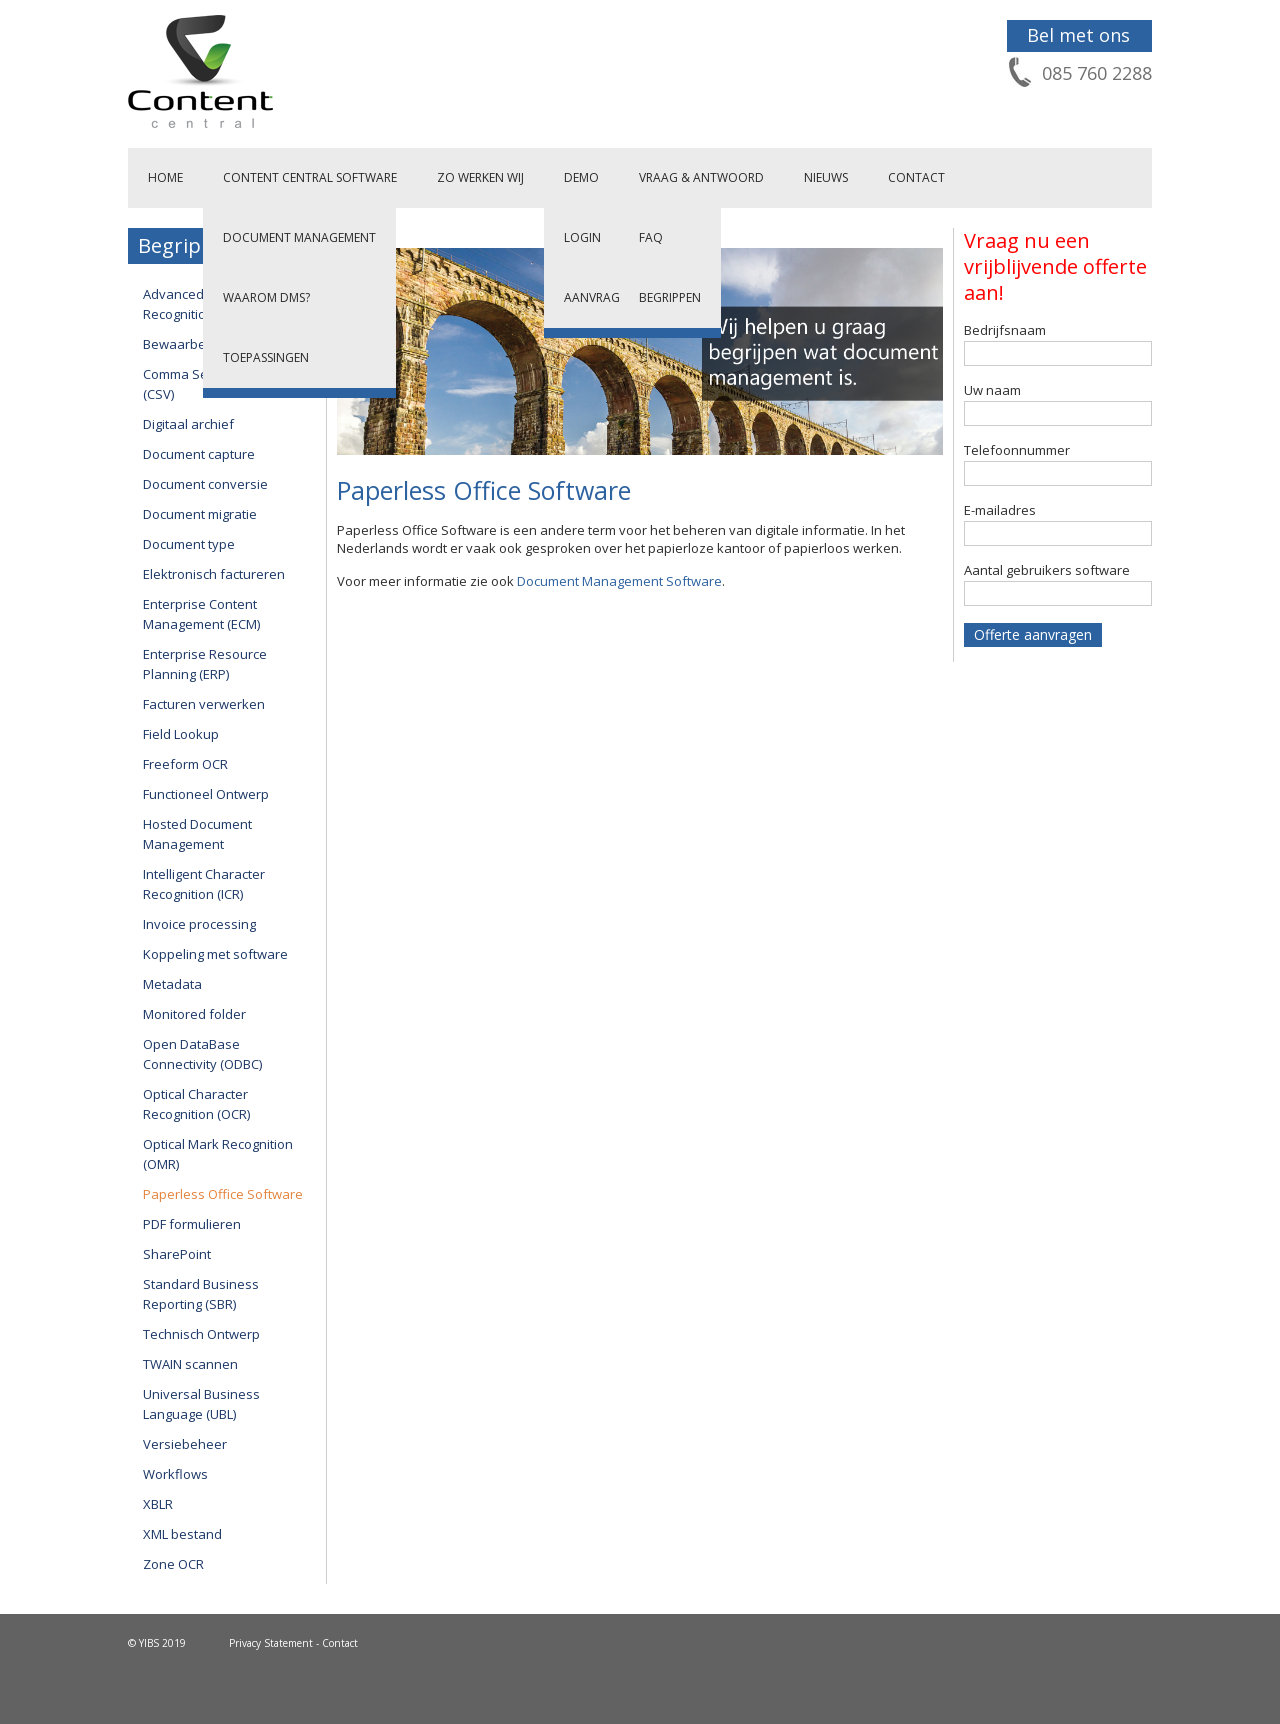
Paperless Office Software (223, 1194)
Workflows (175, 1474)
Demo (581, 177)
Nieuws (826, 177)
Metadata (172, 984)
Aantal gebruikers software (1047, 570)
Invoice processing (199, 924)
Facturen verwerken (204, 704)
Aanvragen (599, 297)
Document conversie (205, 484)
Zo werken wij (480, 177)
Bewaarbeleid (185, 344)
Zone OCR (173, 1564)
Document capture (199, 454)
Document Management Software (619, 581)
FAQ (651, 237)
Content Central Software (310, 177)
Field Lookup (181, 734)
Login (582, 237)
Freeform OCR (185, 764)
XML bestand (182, 1534)
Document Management (299, 237)
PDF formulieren (192, 1224)
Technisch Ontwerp (201, 1334)
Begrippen (670, 297)
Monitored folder (194, 1014)
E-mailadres (1000, 510)
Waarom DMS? (266, 297)
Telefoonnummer (1017, 450)
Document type (189, 544)
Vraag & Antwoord (701, 177)
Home (165, 177)
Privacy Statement (271, 1643)
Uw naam (992, 390)
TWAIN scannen (190, 1364)
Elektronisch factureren (214, 574)
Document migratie (200, 514)
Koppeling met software (215, 954)
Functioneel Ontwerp (206, 794)
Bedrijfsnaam (1005, 330)
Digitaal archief (188, 424)
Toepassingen (266, 357)
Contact (916, 177)
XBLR (158, 1504)
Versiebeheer (185, 1444)
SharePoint (177, 1254)
